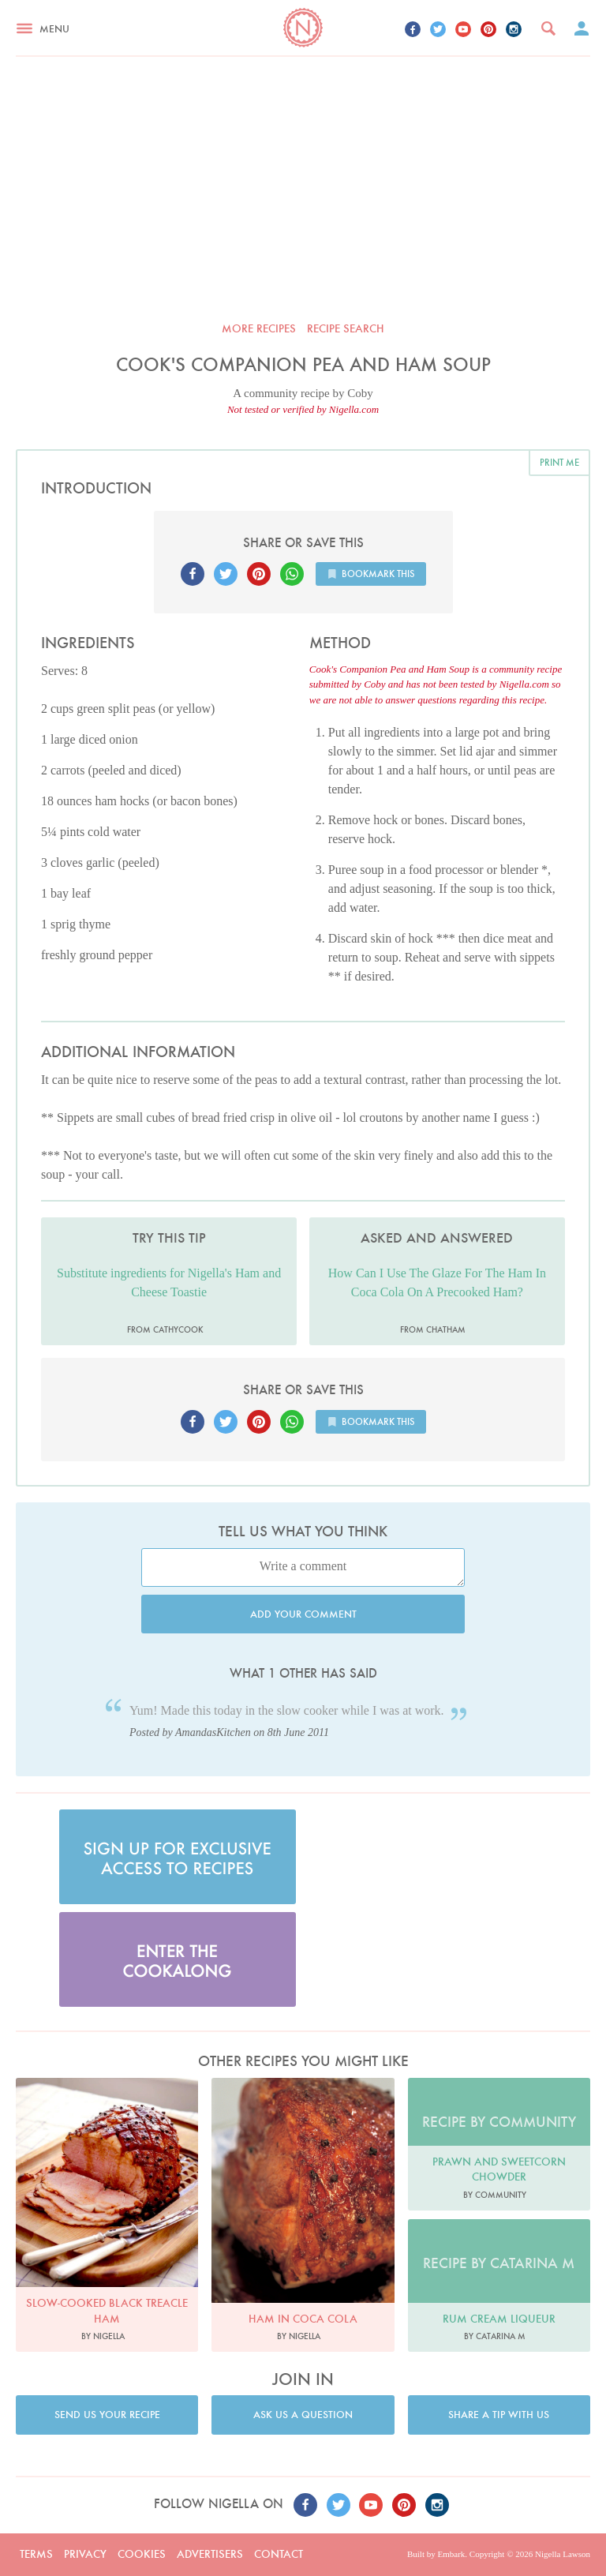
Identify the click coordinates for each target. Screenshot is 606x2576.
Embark (451, 2554)
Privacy (85, 2554)
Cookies (142, 2554)
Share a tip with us (498, 2414)
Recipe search (345, 328)
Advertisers (210, 2554)
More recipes (259, 328)
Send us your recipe (107, 2414)
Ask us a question (303, 2414)
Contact (278, 2554)
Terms (36, 2554)
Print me (559, 462)
